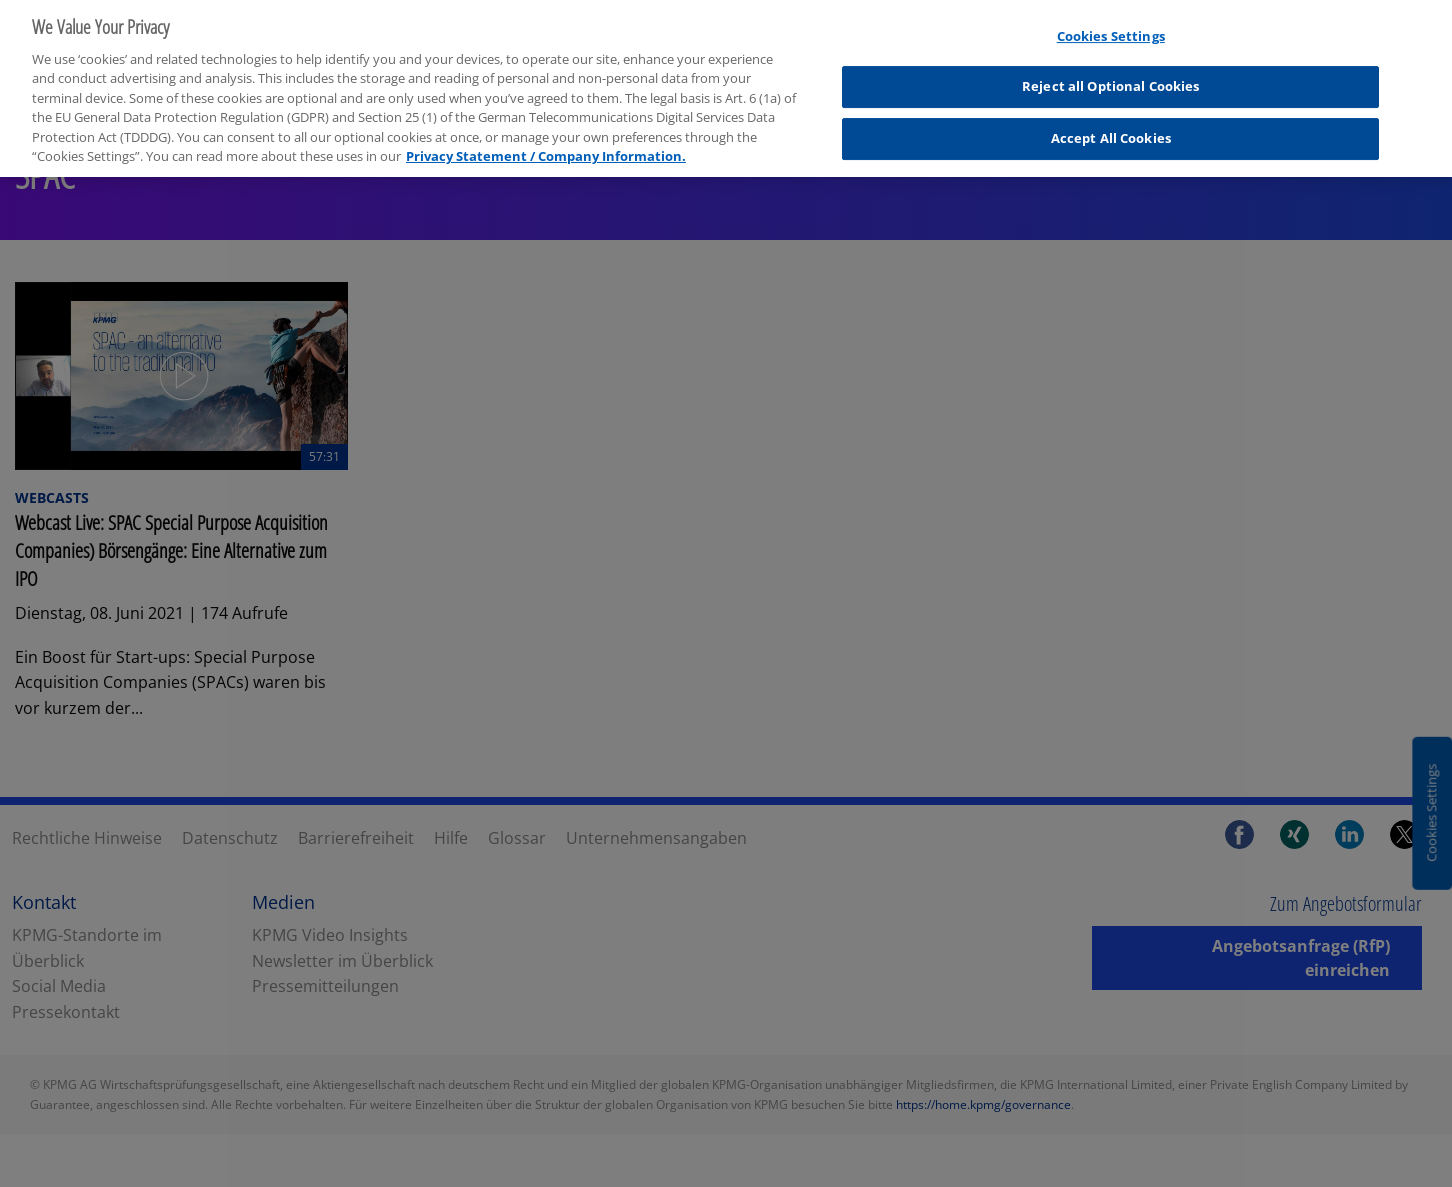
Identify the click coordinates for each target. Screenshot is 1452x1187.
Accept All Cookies (1111, 130)
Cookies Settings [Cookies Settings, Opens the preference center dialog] (1111, 28)
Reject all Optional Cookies (1111, 79)
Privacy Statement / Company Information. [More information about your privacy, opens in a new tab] (546, 149)
